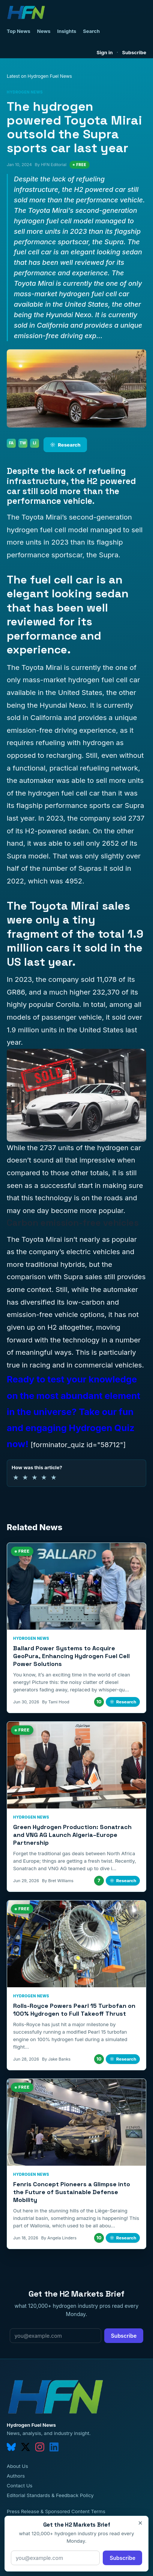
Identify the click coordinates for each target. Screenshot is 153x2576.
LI (34, 443)
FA (11, 443)
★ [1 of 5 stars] (16, 1477)
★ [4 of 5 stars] (44, 1477)
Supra (73, 1276)
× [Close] (140, 2523)
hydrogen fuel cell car (64, 793)
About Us (17, 2466)
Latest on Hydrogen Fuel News (39, 76)
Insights (66, 31)
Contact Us (19, 2485)
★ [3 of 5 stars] (35, 1477)
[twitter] (25, 2446)
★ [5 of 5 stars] (54, 1477)
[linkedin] (54, 2446)
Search (91, 31)
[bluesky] (11, 2446)
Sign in (105, 52)
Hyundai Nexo (63, 705)
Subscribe (134, 52)
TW (23, 443)
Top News (18, 31)
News (44, 31)
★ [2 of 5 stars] (25, 1477)
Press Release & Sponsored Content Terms (56, 2511)
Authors (16, 2476)
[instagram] (39, 2446)
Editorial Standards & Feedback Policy (50, 2495)
